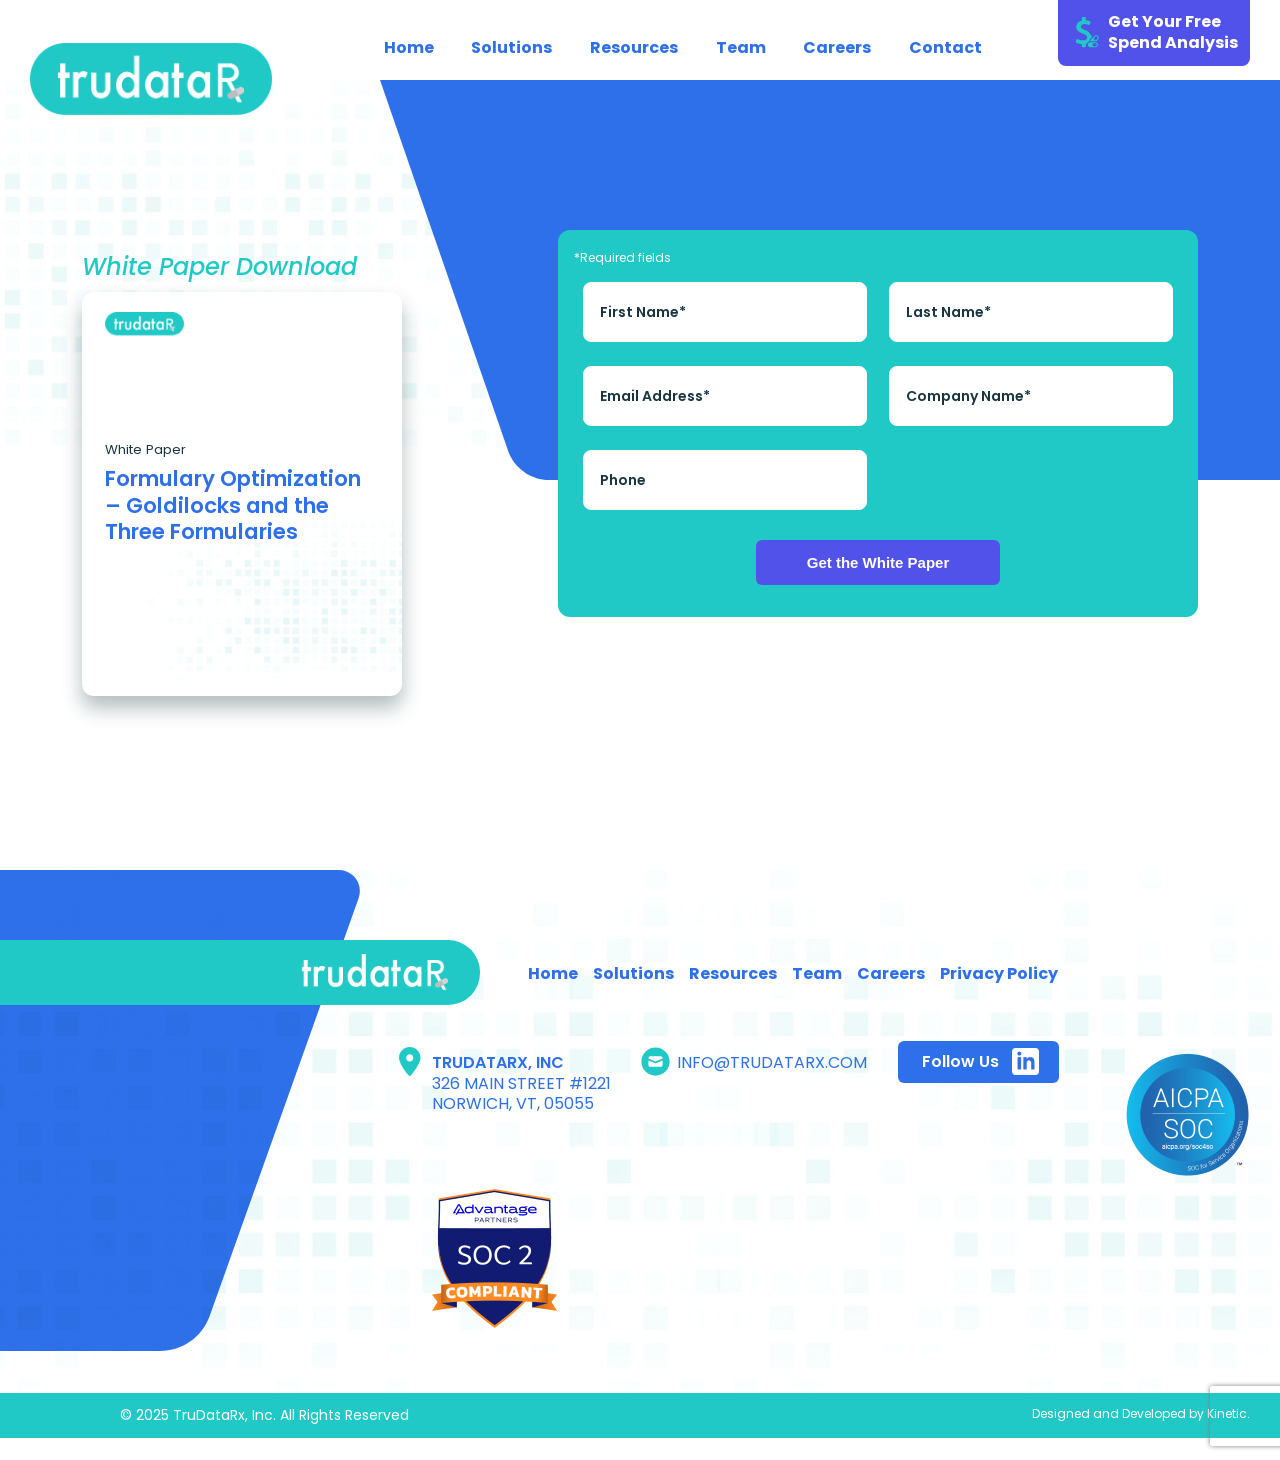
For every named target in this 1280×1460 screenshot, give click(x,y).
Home (409, 47)
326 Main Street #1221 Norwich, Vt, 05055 (521, 1094)
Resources (634, 47)
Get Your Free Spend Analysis (1173, 32)
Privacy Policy (999, 973)
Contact (945, 47)
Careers (837, 47)
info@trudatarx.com (772, 1062)
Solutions (511, 47)
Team (741, 47)
